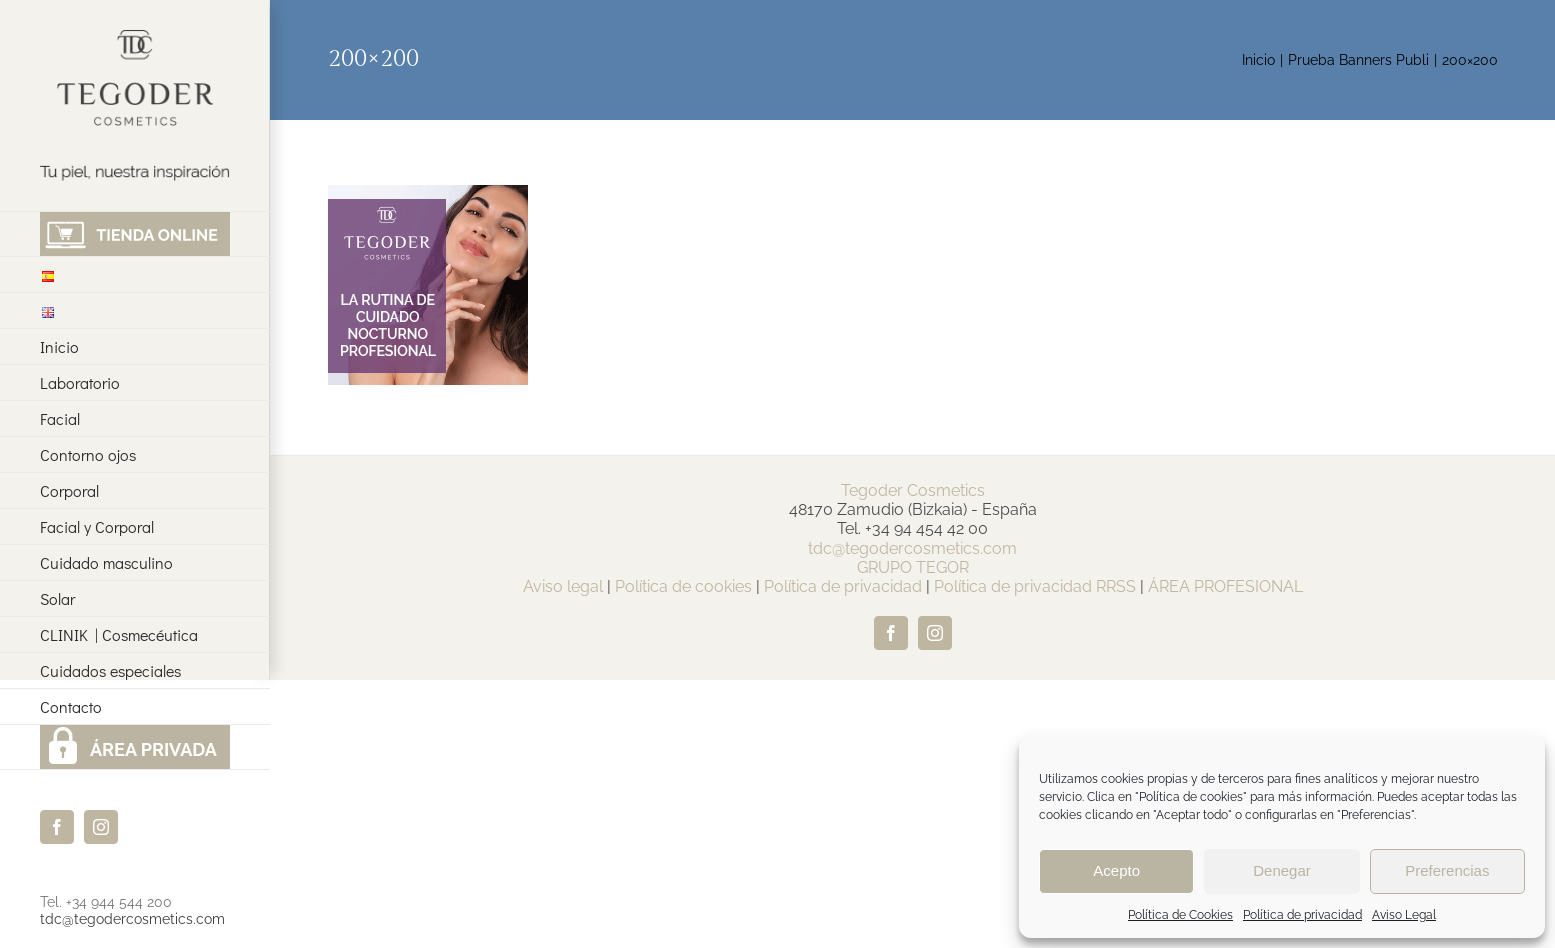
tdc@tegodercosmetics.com (132, 919)
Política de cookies (683, 586)
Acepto (1116, 870)
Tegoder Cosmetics (913, 490)
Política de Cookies (1180, 915)
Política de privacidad (1302, 915)
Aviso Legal (1404, 915)
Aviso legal (563, 586)
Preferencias (1447, 870)
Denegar (1282, 870)
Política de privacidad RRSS (1035, 586)
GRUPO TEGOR (913, 567)
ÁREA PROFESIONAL (1225, 586)
